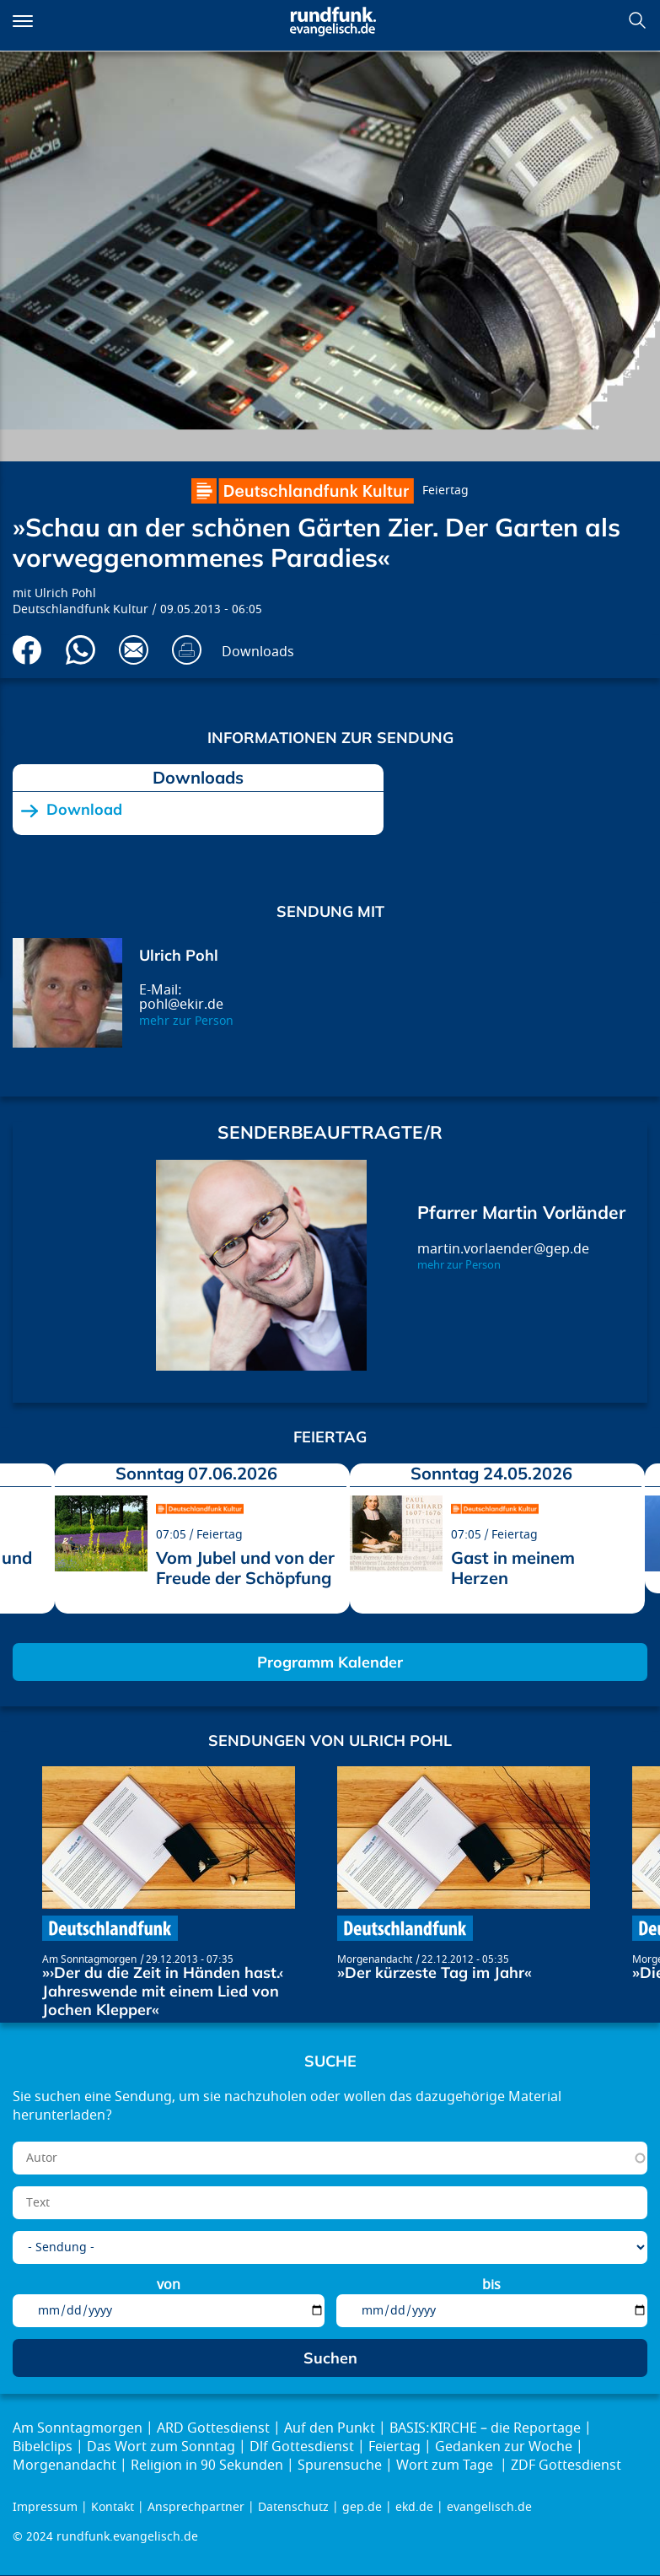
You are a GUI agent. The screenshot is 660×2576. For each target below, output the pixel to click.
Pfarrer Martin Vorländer (521, 1212)
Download (84, 809)
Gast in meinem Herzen (513, 1567)
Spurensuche (340, 2465)
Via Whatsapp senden (80, 650)
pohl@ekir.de (181, 1004)
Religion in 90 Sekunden (207, 2465)
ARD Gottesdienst (213, 2428)
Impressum (45, 2507)
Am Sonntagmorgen (89, 1959)
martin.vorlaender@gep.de (503, 1249)
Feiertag (445, 490)
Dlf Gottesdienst (302, 2447)
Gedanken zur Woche (503, 2447)
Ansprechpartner (196, 2507)
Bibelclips (42, 2447)
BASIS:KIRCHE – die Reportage (485, 2428)
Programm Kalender (330, 1662)
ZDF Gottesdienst (566, 2465)
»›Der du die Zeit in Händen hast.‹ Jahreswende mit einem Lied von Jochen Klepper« (162, 1990)
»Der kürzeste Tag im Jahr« (434, 1972)
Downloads (258, 652)
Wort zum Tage (446, 2465)
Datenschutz (293, 2507)
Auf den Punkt (329, 2428)
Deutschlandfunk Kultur (80, 609)
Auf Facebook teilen (27, 650)
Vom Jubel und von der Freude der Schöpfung (245, 1567)
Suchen (637, 20)
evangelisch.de (489, 2507)
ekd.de (414, 2507)
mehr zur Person (186, 1021)
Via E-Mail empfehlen (133, 650)
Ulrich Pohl (65, 593)
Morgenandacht (374, 1959)
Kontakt (112, 2507)
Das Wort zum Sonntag (161, 2447)
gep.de (362, 2507)
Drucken (186, 650)
